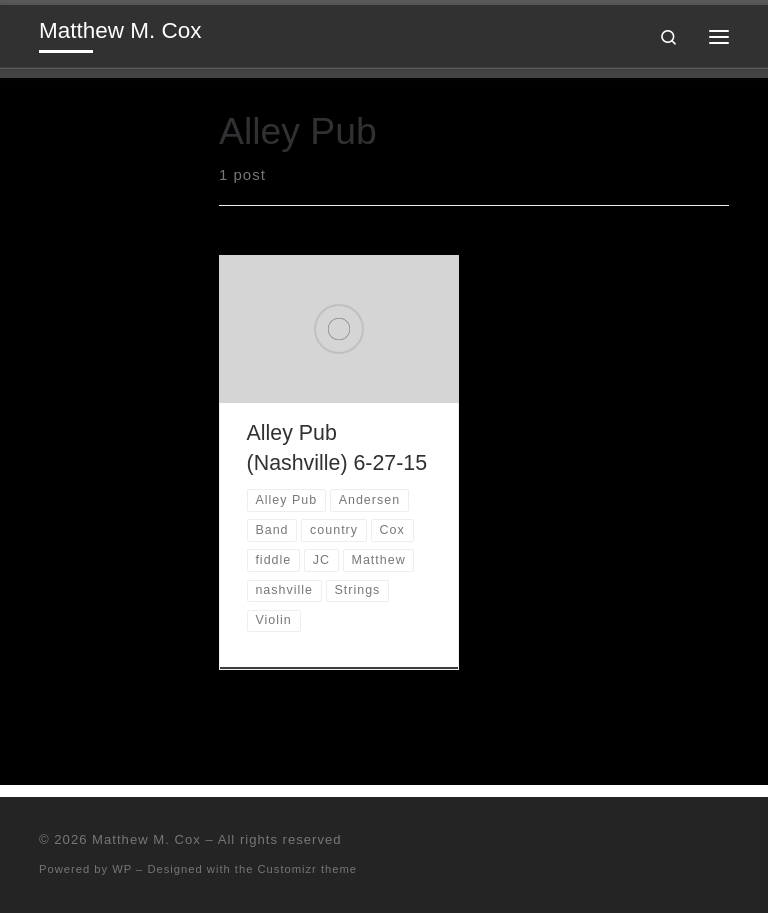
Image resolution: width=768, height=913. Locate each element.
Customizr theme (308, 869)
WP (122, 869)
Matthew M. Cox (146, 839)
